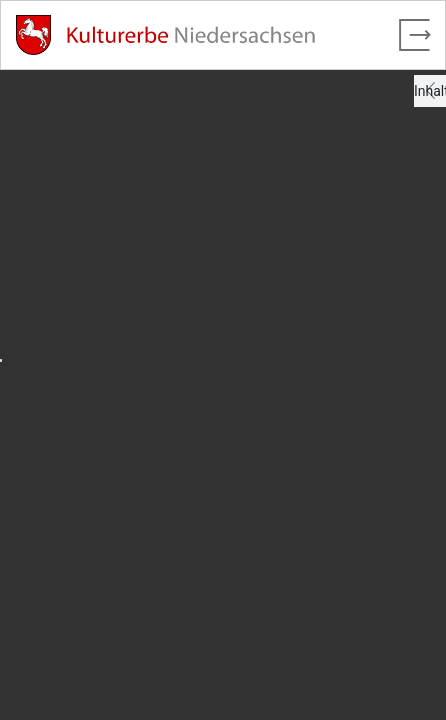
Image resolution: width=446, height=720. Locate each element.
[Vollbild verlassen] (415, 35)
